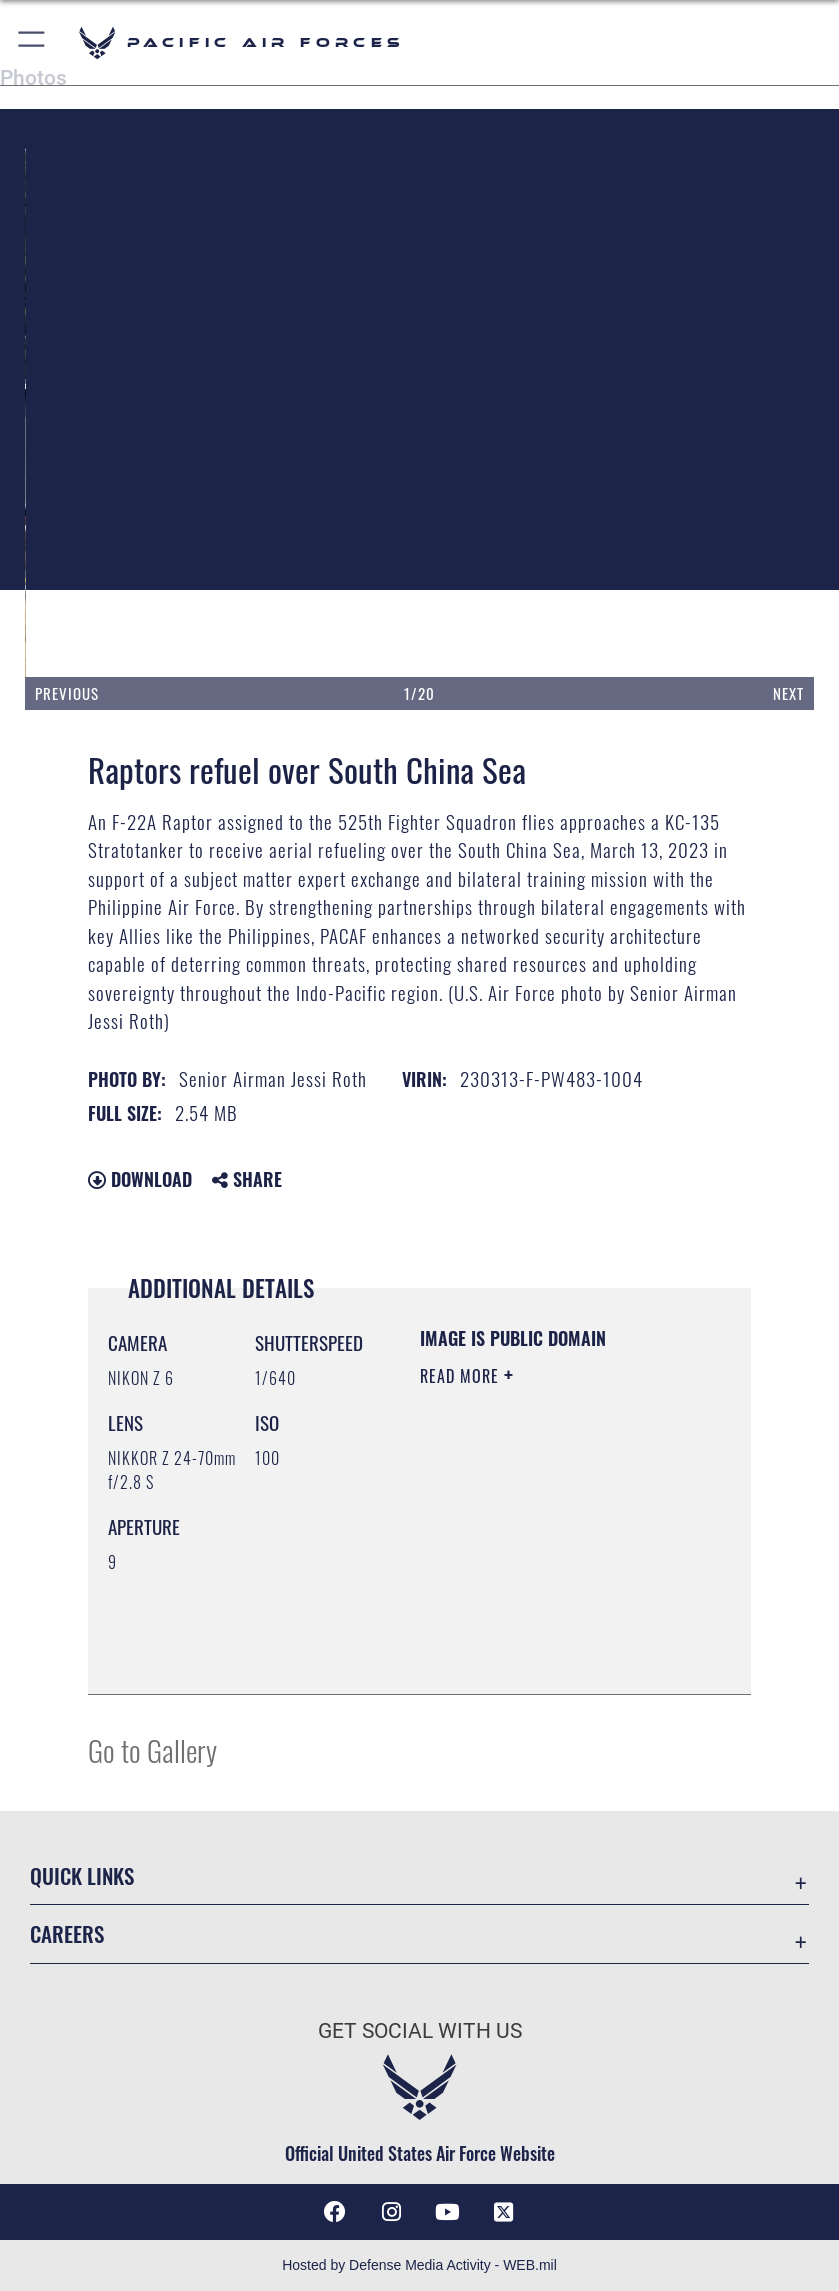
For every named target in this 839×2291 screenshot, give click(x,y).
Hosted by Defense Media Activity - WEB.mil (419, 2265)
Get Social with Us (420, 2031)
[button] (32, 42)
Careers (67, 1933)
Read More (462, 1376)
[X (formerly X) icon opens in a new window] (504, 2212)
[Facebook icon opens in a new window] (335, 2212)
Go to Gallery (152, 1749)
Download (140, 1179)
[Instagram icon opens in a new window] (391, 2212)
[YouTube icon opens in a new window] (448, 2212)
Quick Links (82, 1875)
